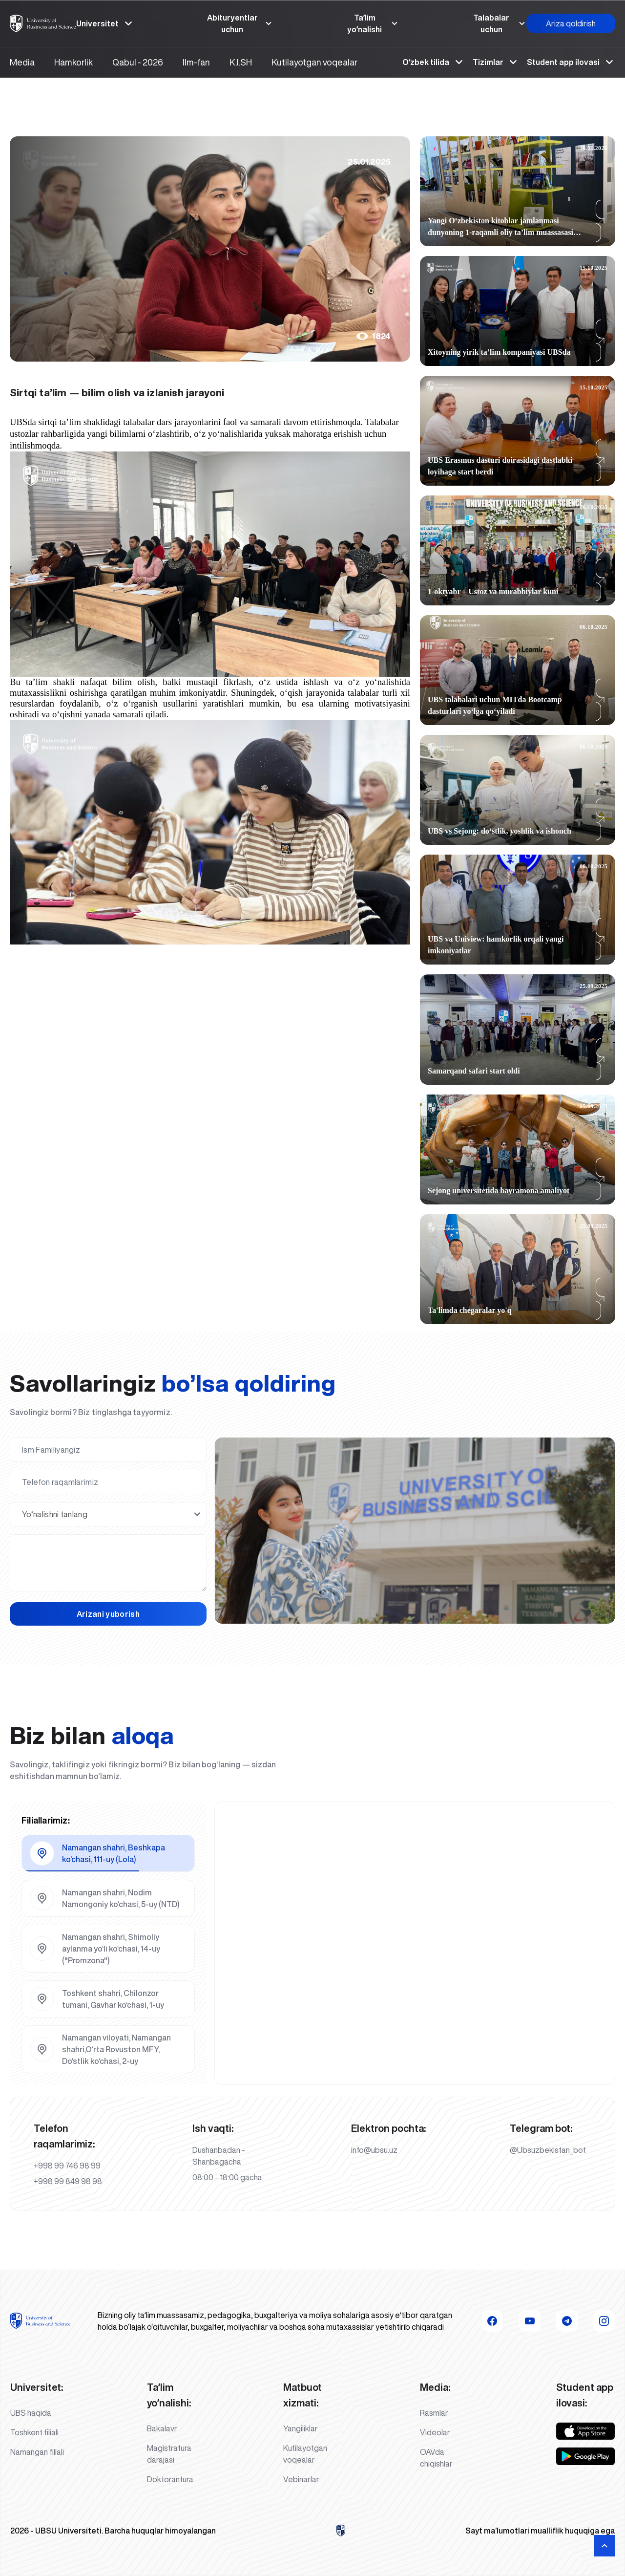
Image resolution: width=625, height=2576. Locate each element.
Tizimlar (496, 62)
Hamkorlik (73, 62)
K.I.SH (240, 62)
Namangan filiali (37, 2452)
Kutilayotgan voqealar (314, 62)
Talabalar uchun (499, 23)
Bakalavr (162, 2428)
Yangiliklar (300, 2428)
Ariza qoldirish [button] (571, 23)
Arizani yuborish (108, 1614)
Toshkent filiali (34, 2432)
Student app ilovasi (571, 62)
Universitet (105, 23)
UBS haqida (30, 2413)
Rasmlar (434, 2413)
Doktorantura (170, 2479)
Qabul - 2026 (137, 62)
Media (22, 62)
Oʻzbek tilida (433, 62)
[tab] (108, 1853)
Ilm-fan (196, 62)
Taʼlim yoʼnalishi (373, 23)
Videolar (435, 2432)
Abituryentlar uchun (240, 23)
